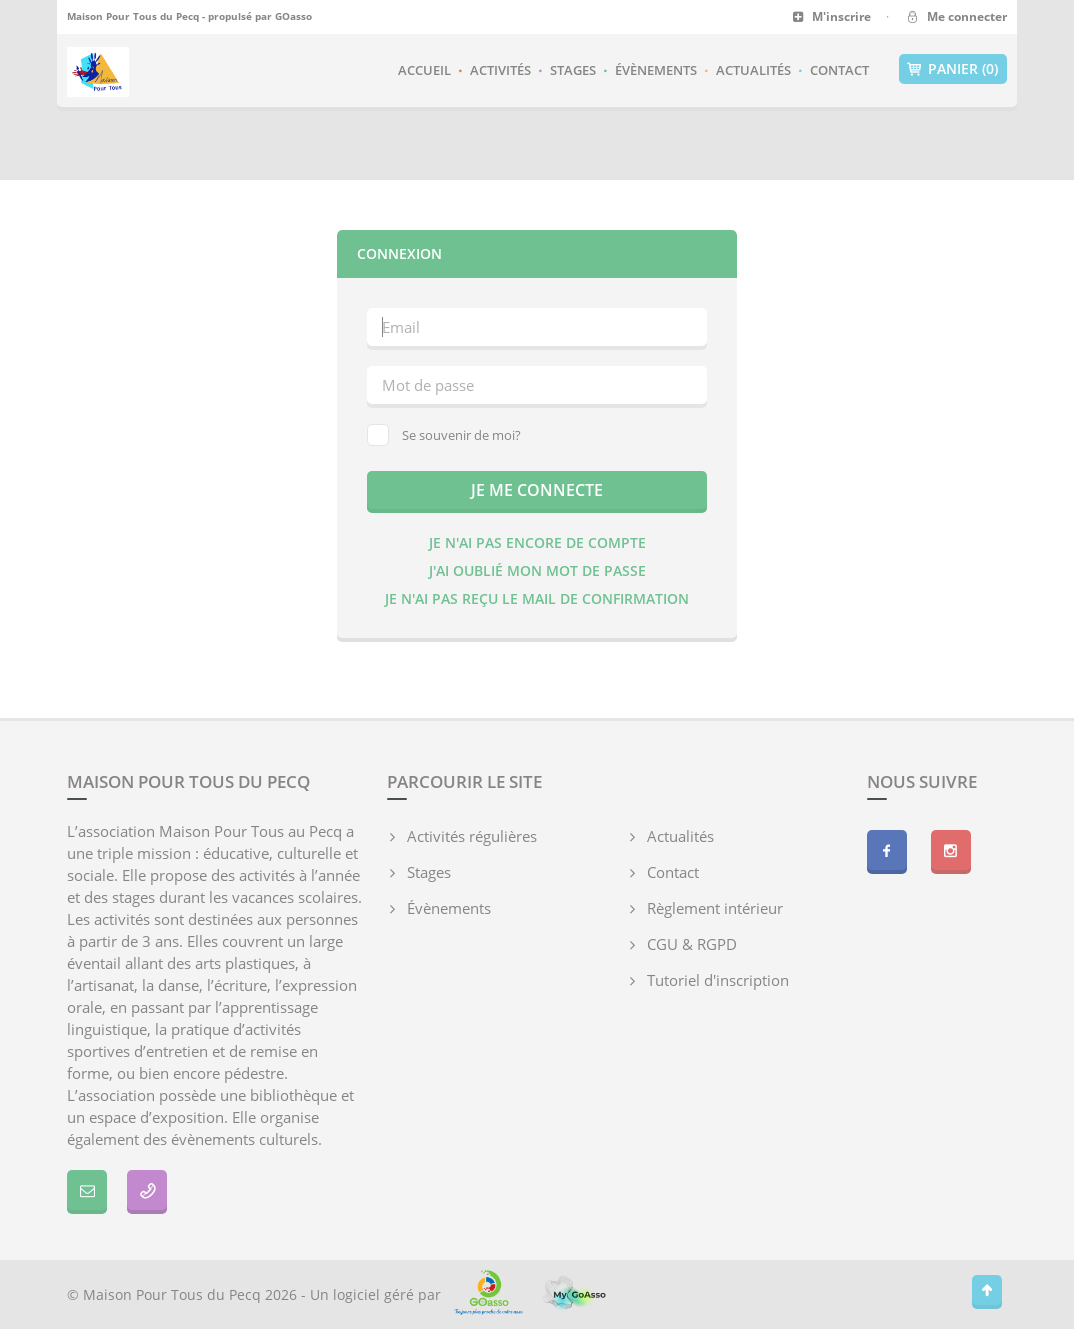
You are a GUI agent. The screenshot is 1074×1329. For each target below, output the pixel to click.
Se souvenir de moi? (444, 435)
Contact (839, 70)
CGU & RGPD (692, 944)
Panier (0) (953, 69)
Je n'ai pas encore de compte (537, 542)
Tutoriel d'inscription (718, 980)
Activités (500, 70)
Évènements (656, 70)
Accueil (424, 70)
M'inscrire (831, 16)
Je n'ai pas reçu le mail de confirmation (537, 598)
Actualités (753, 70)
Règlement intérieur (715, 908)
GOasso (293, 16)
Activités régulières (472, 836)
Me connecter (955, 16)
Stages (573, 70)
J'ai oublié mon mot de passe (537, 570)
